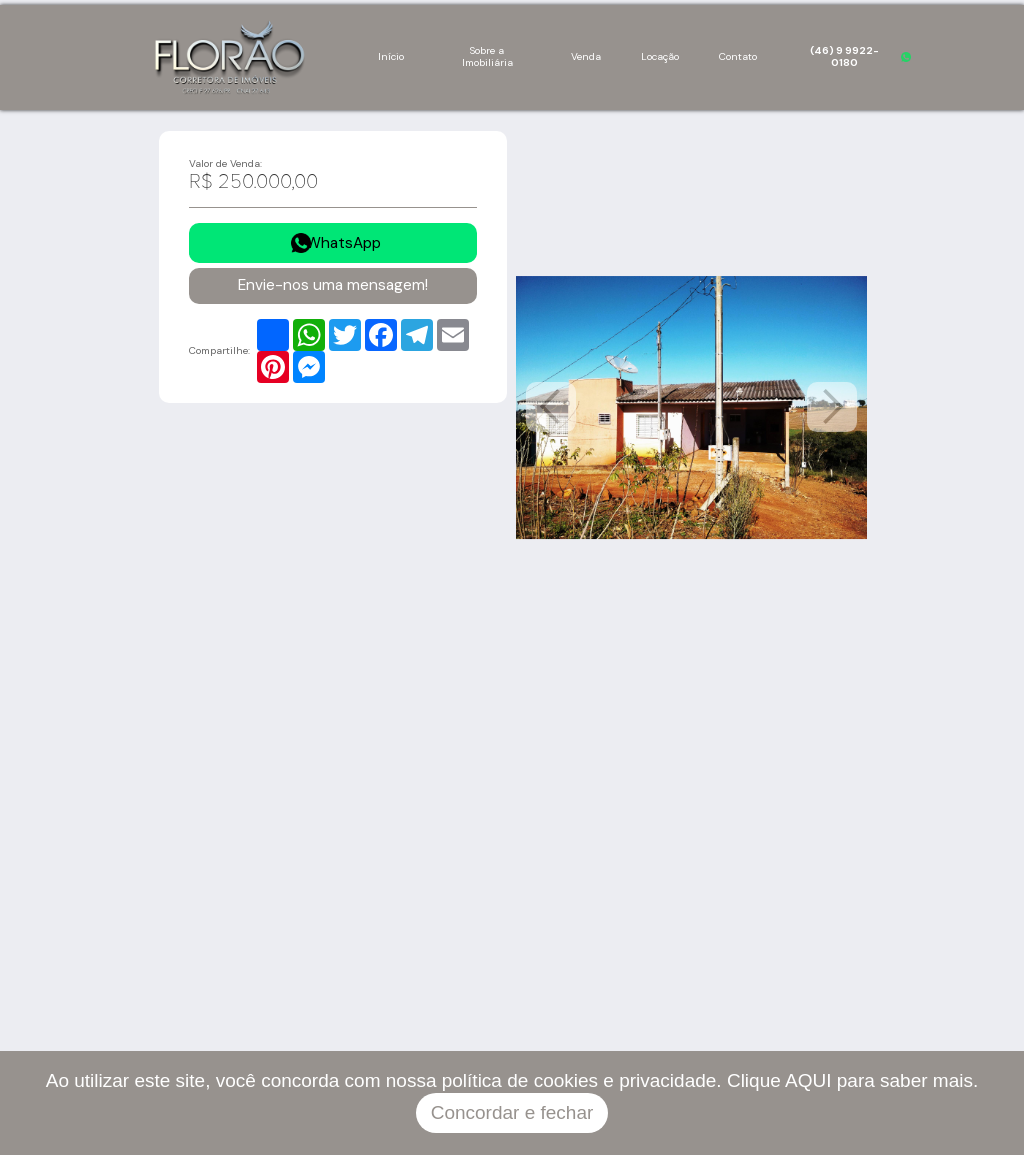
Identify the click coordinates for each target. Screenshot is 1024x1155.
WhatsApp (343, 243)
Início (391, 56)
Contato (738, 56)
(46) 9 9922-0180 (844, 56)
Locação (660, 56)
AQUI (808, 1080)
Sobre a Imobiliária (487, 56)
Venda (586, 56)
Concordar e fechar (512, 1112)
